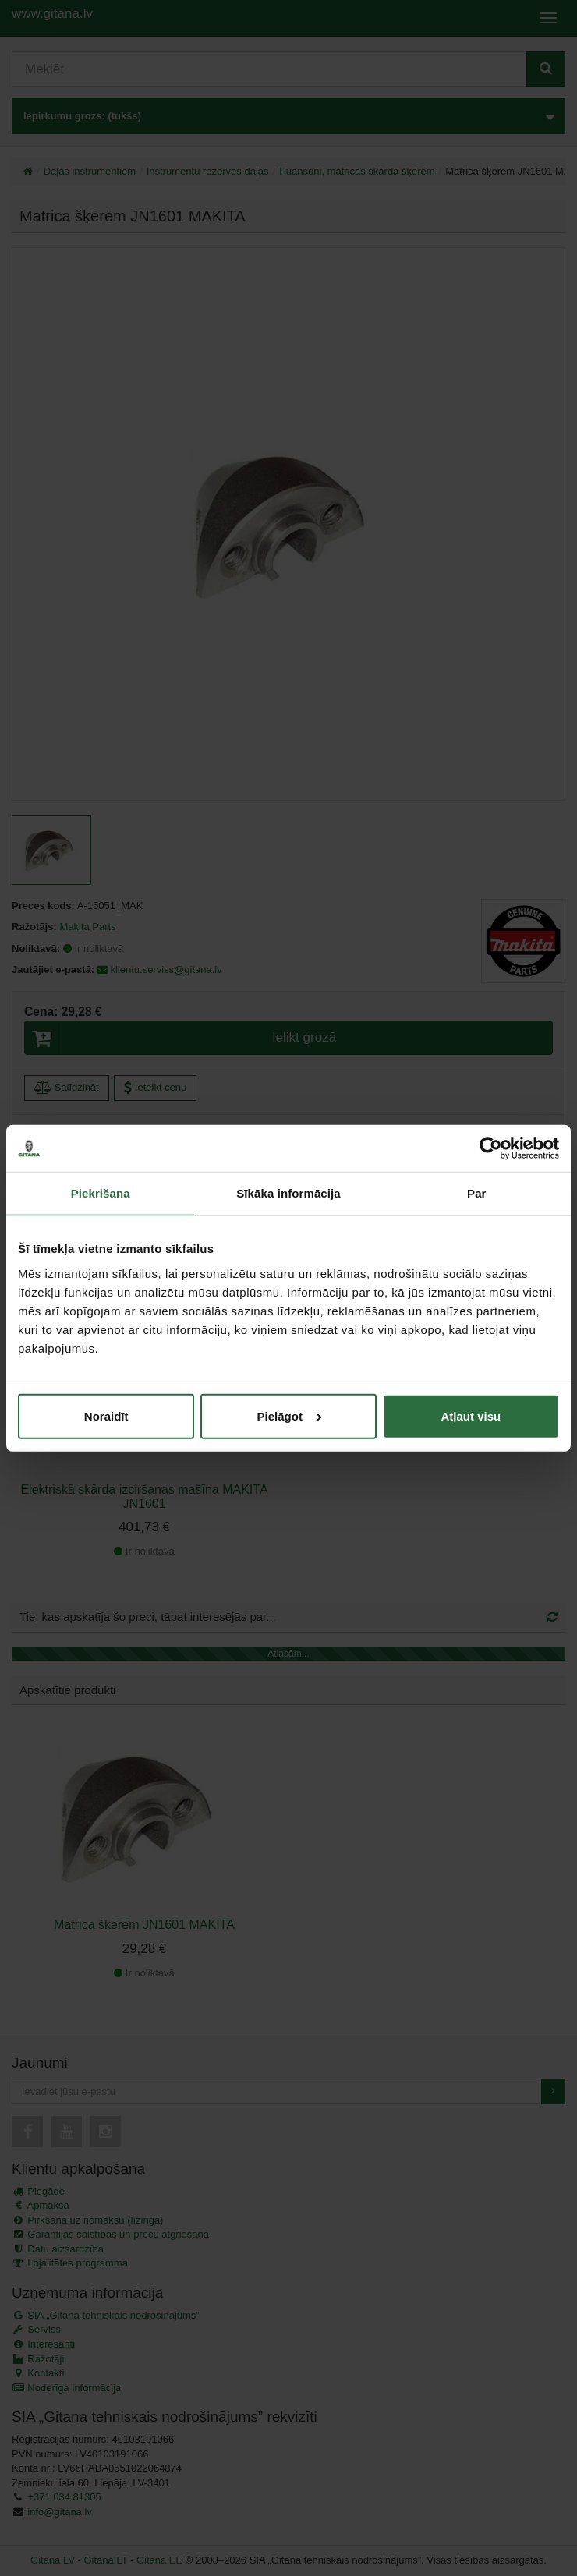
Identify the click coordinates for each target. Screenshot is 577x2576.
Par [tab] (477, 1193)
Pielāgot (289, 1415)
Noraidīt (106, 1415)
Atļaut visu (471, 1415)
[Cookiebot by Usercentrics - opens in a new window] (491, 1148)
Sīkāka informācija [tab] (288, 1193)
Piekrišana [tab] (100, 1193)
